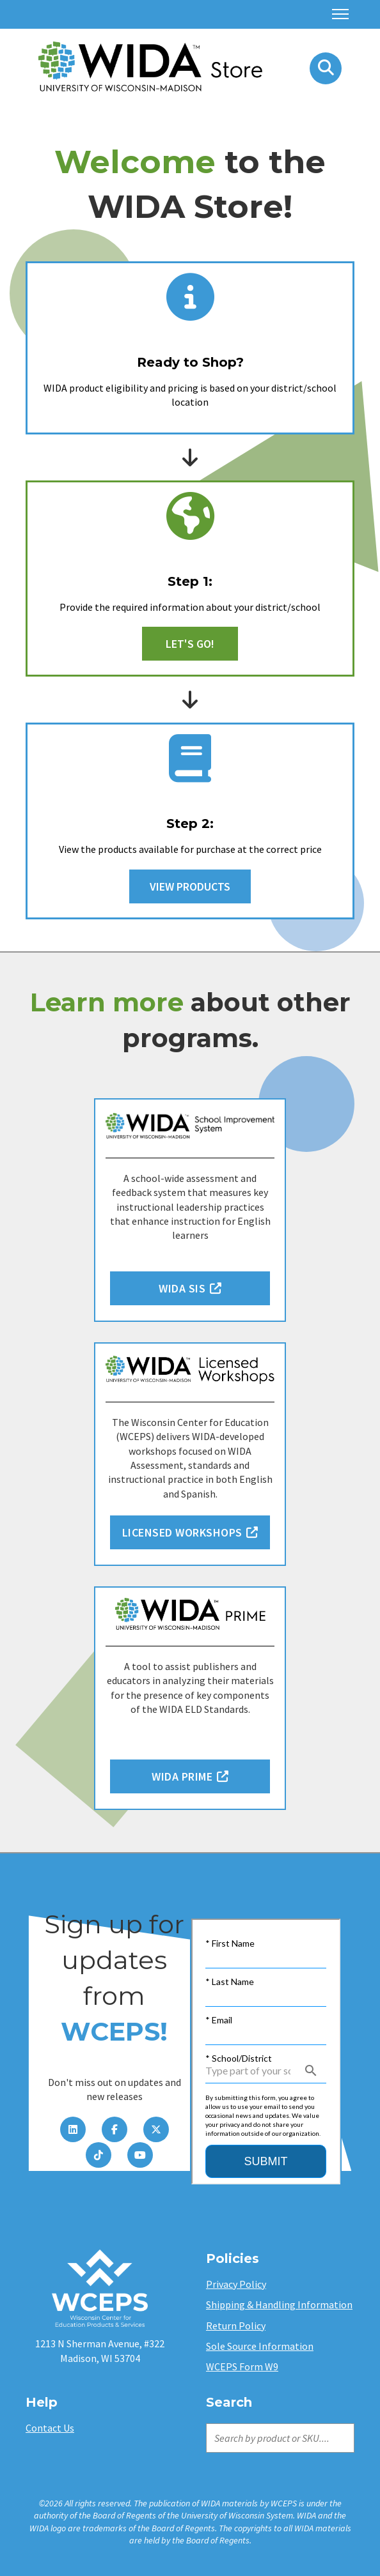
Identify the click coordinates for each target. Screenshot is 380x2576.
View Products (190, 886)
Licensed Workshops (190, 1532)
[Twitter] (156, 2129)
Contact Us (50, 2427)
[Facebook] (114, 2129)
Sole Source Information (259, 2346)
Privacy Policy (236, 2284)
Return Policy (235, 2325)
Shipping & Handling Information (279, 2304)
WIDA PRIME (190, 1776)
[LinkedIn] (73, 2129)
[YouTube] (140, 2155)
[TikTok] (98, 2155)
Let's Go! (190, 643)
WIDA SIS (190, 1288)
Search (207, 2422)
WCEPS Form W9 (242, 2366)
